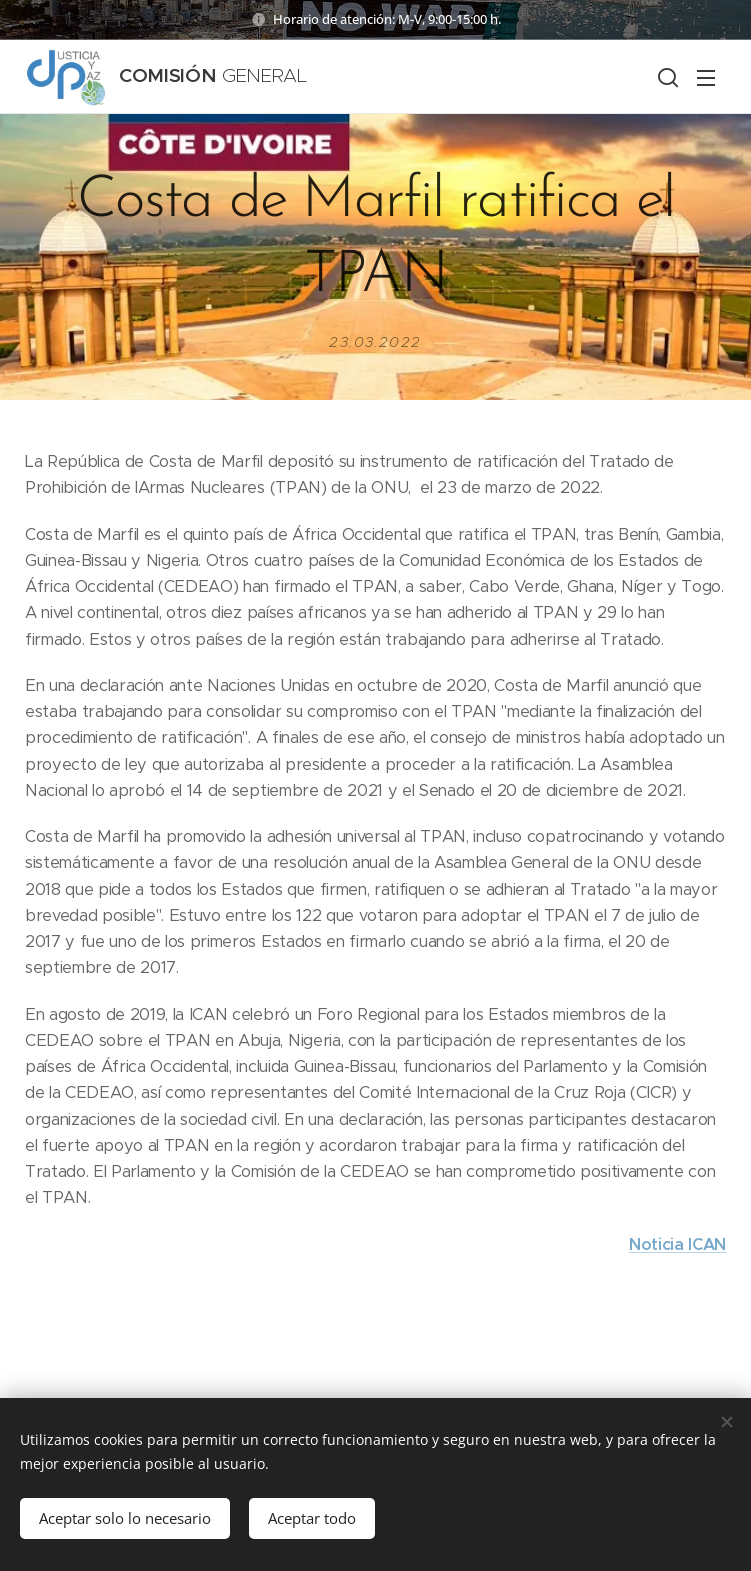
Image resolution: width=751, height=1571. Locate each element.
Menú (706, 78)
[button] (666, 77)
